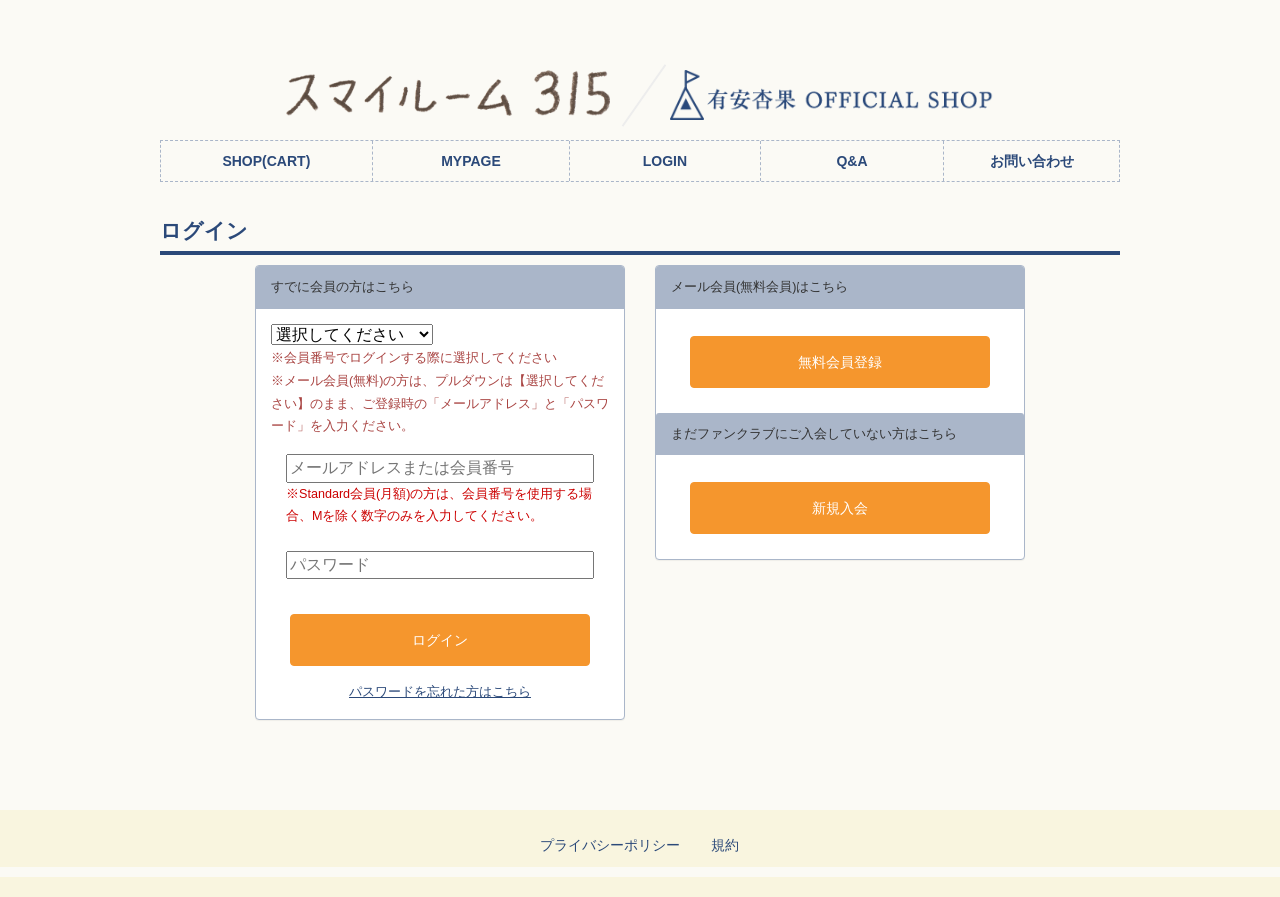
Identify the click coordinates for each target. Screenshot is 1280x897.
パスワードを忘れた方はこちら (440, 692)
